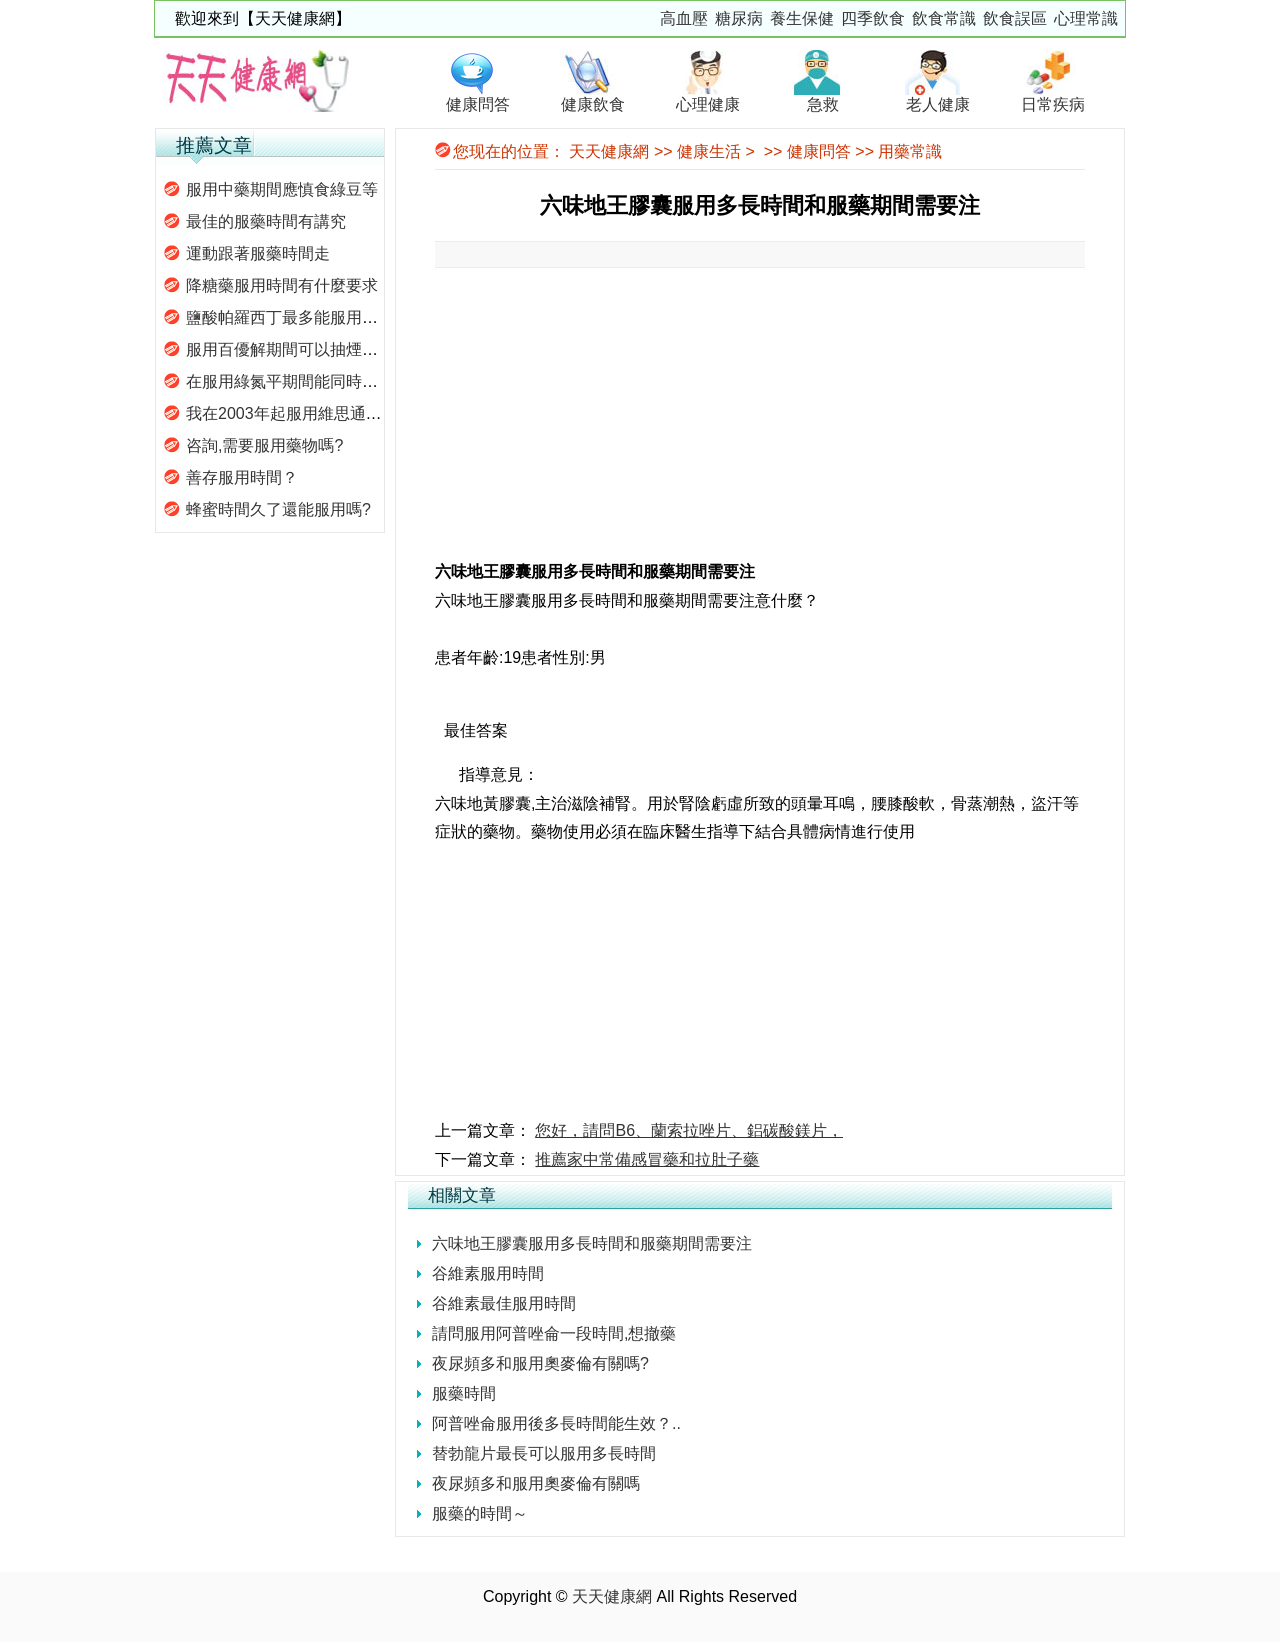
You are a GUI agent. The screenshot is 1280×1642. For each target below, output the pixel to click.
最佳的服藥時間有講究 (266, 221)
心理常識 (1086, 18)
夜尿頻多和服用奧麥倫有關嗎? (540, 1363)
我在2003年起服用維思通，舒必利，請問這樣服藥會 (372, 413)
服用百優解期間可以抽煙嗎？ (290, 349)
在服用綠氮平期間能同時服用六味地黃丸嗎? (342, 381)
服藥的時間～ (480, 1513)
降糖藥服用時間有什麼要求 (282, 285)
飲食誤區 (1015, 18)
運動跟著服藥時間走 (258, 253)
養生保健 (802, 18)
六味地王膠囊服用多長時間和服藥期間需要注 (592, 1243)
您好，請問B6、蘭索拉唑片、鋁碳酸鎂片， (689, 1130)
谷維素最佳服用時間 (504, 1303)
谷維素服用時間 (488, 1273)
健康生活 (709, 151)
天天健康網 (609, 151)
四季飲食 (873, 18)
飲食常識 (944, 18)
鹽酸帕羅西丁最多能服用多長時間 (306, 317)
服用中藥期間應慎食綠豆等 (282, 189)
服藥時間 (464, 1393)
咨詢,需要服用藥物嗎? (264, 445)
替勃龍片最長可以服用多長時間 (544, 1453)
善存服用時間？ (242, 477)
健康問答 (819, 151)
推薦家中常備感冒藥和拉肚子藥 (647, 1159)
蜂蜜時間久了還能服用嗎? (278, 509)
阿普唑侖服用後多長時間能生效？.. (556, 1423)
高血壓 (684, 18)
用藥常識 (910, 151)
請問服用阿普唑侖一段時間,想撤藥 (554, 1333)
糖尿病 (739, 18)
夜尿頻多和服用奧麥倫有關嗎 (536, 1483)
